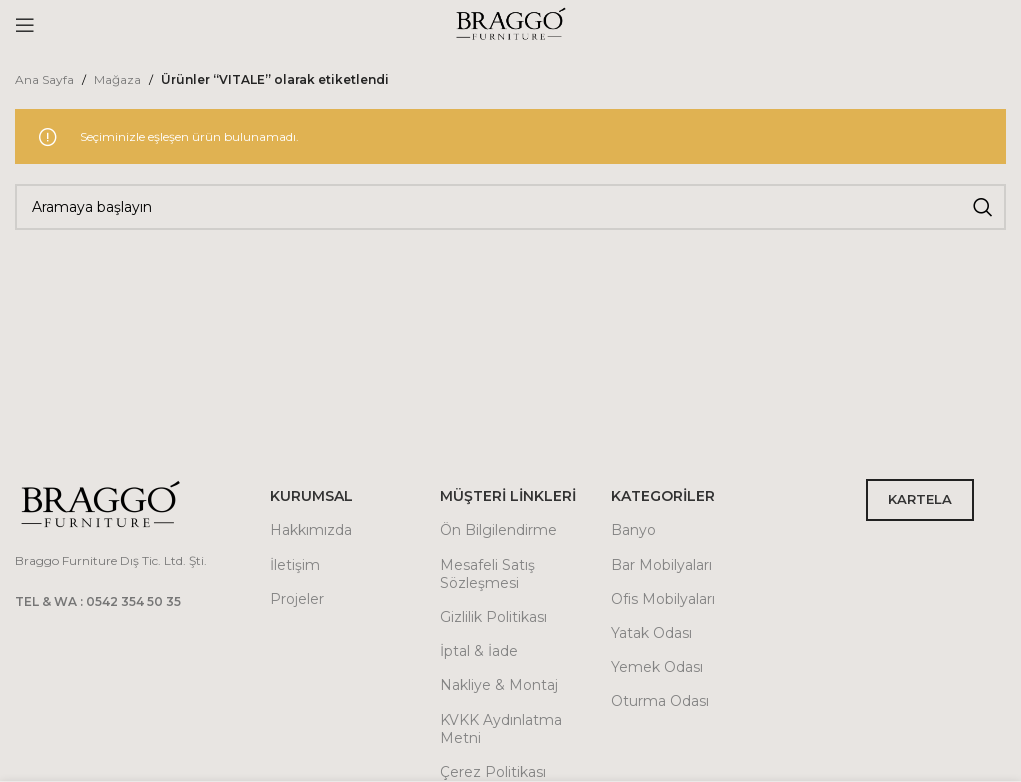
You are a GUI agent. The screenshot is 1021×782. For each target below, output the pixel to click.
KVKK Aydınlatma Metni (501, 729)
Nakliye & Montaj (499, 685)
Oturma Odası (660, 701)
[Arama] (510, 207)
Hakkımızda (311, 530)
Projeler (297, 599)
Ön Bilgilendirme (498, 530)
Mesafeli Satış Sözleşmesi (487, 574)
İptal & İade (479, 651)
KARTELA (920, 499)
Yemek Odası (657, 667)
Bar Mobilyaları (661, 565)
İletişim (295, 565)
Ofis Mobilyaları (663, 599)
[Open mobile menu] (25, 25)
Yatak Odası (651, 633)
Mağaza (117, 79)
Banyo (633, 530)
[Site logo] (511, 23)
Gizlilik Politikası (493, 617)
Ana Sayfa (44, 79)
